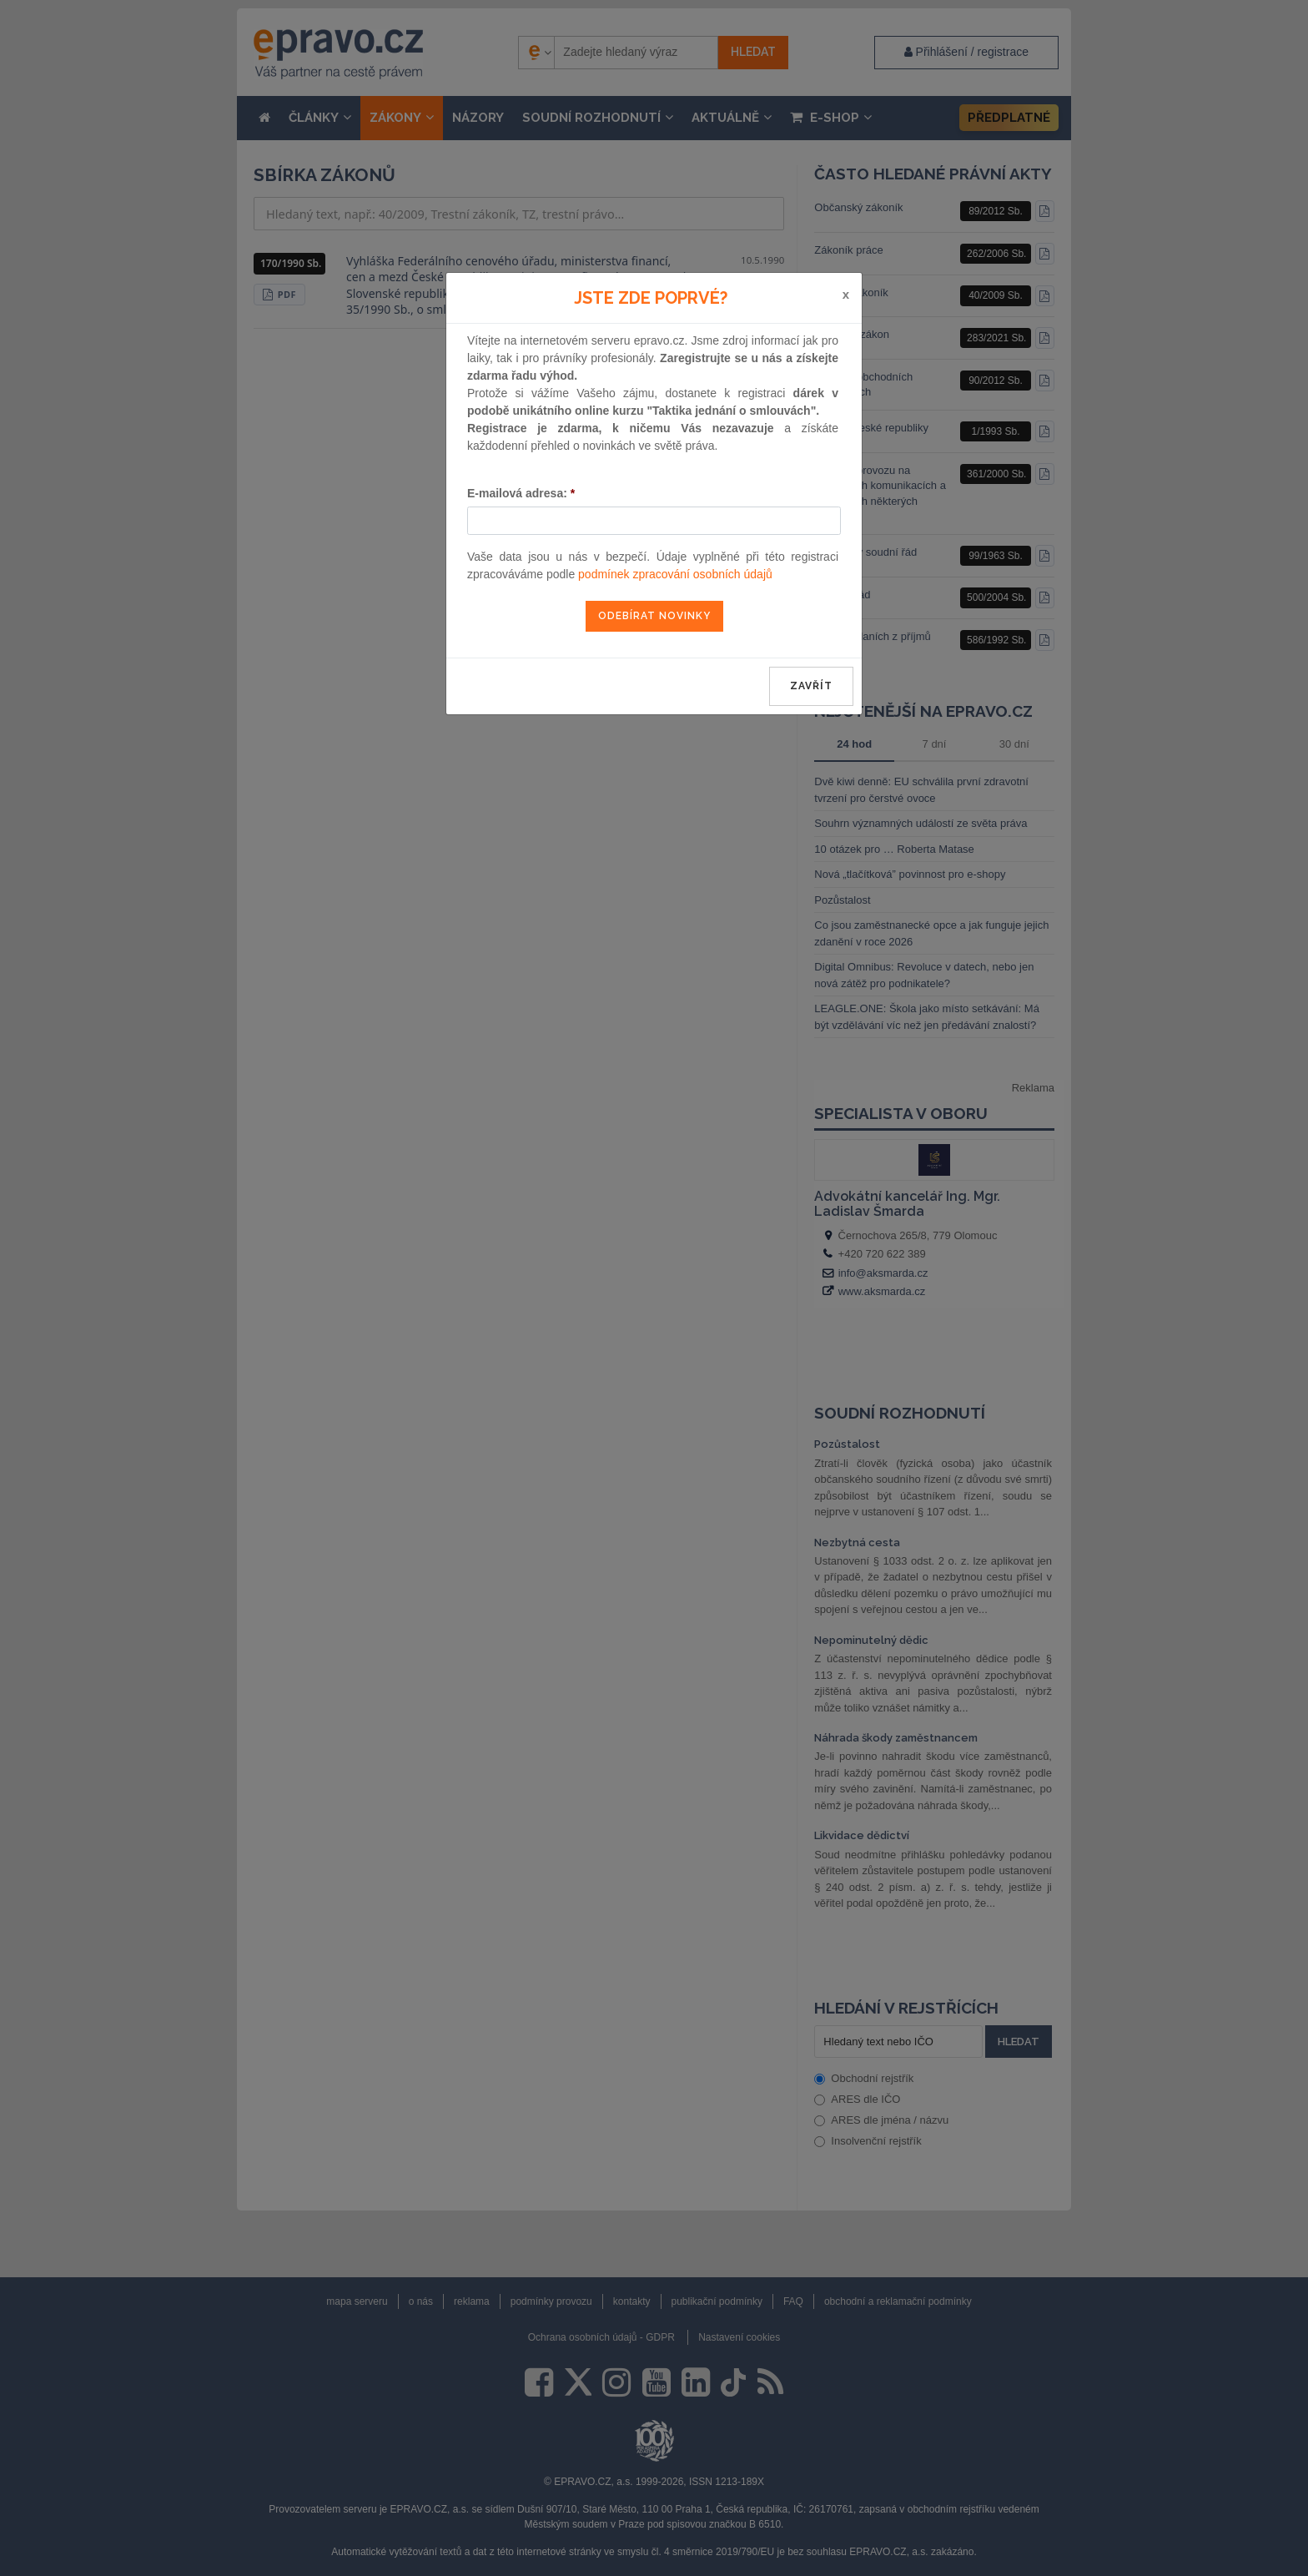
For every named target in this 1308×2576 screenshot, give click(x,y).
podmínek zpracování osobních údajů (675, 574)
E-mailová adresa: (521, 493)
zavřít (811, 686)
